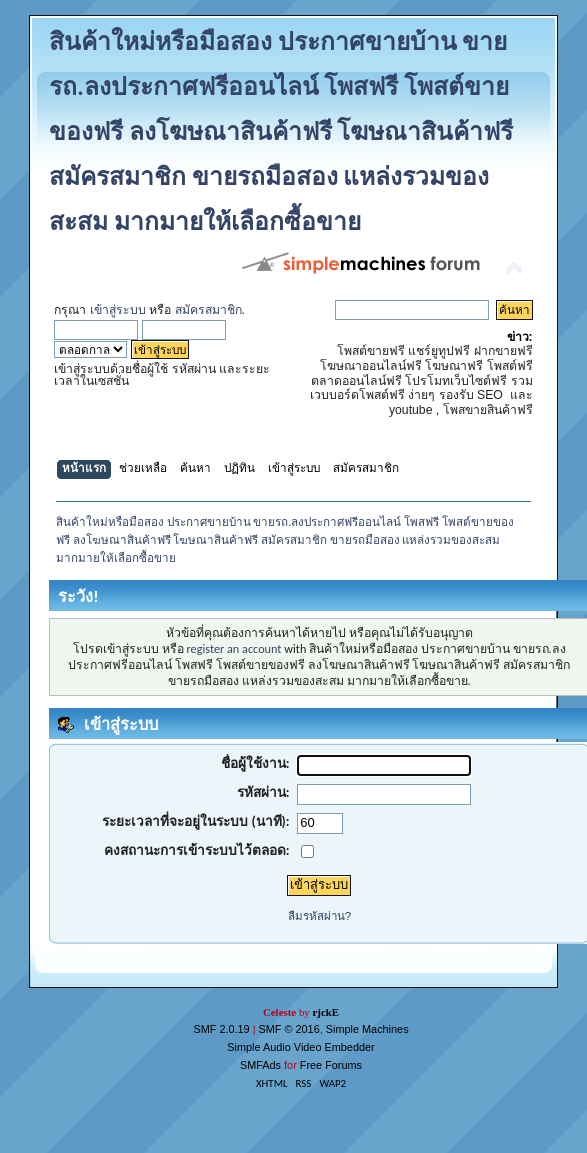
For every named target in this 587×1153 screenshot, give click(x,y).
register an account (234, 648)
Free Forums (331, 1065)
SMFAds (260, 1065)
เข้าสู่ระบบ (118, 310)
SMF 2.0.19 (221, 1029)
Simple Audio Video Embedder (300, 1047)
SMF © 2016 (289, 1029)
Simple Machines (367, 1029)
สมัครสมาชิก (208, 310)
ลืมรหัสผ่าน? (319, 916)
